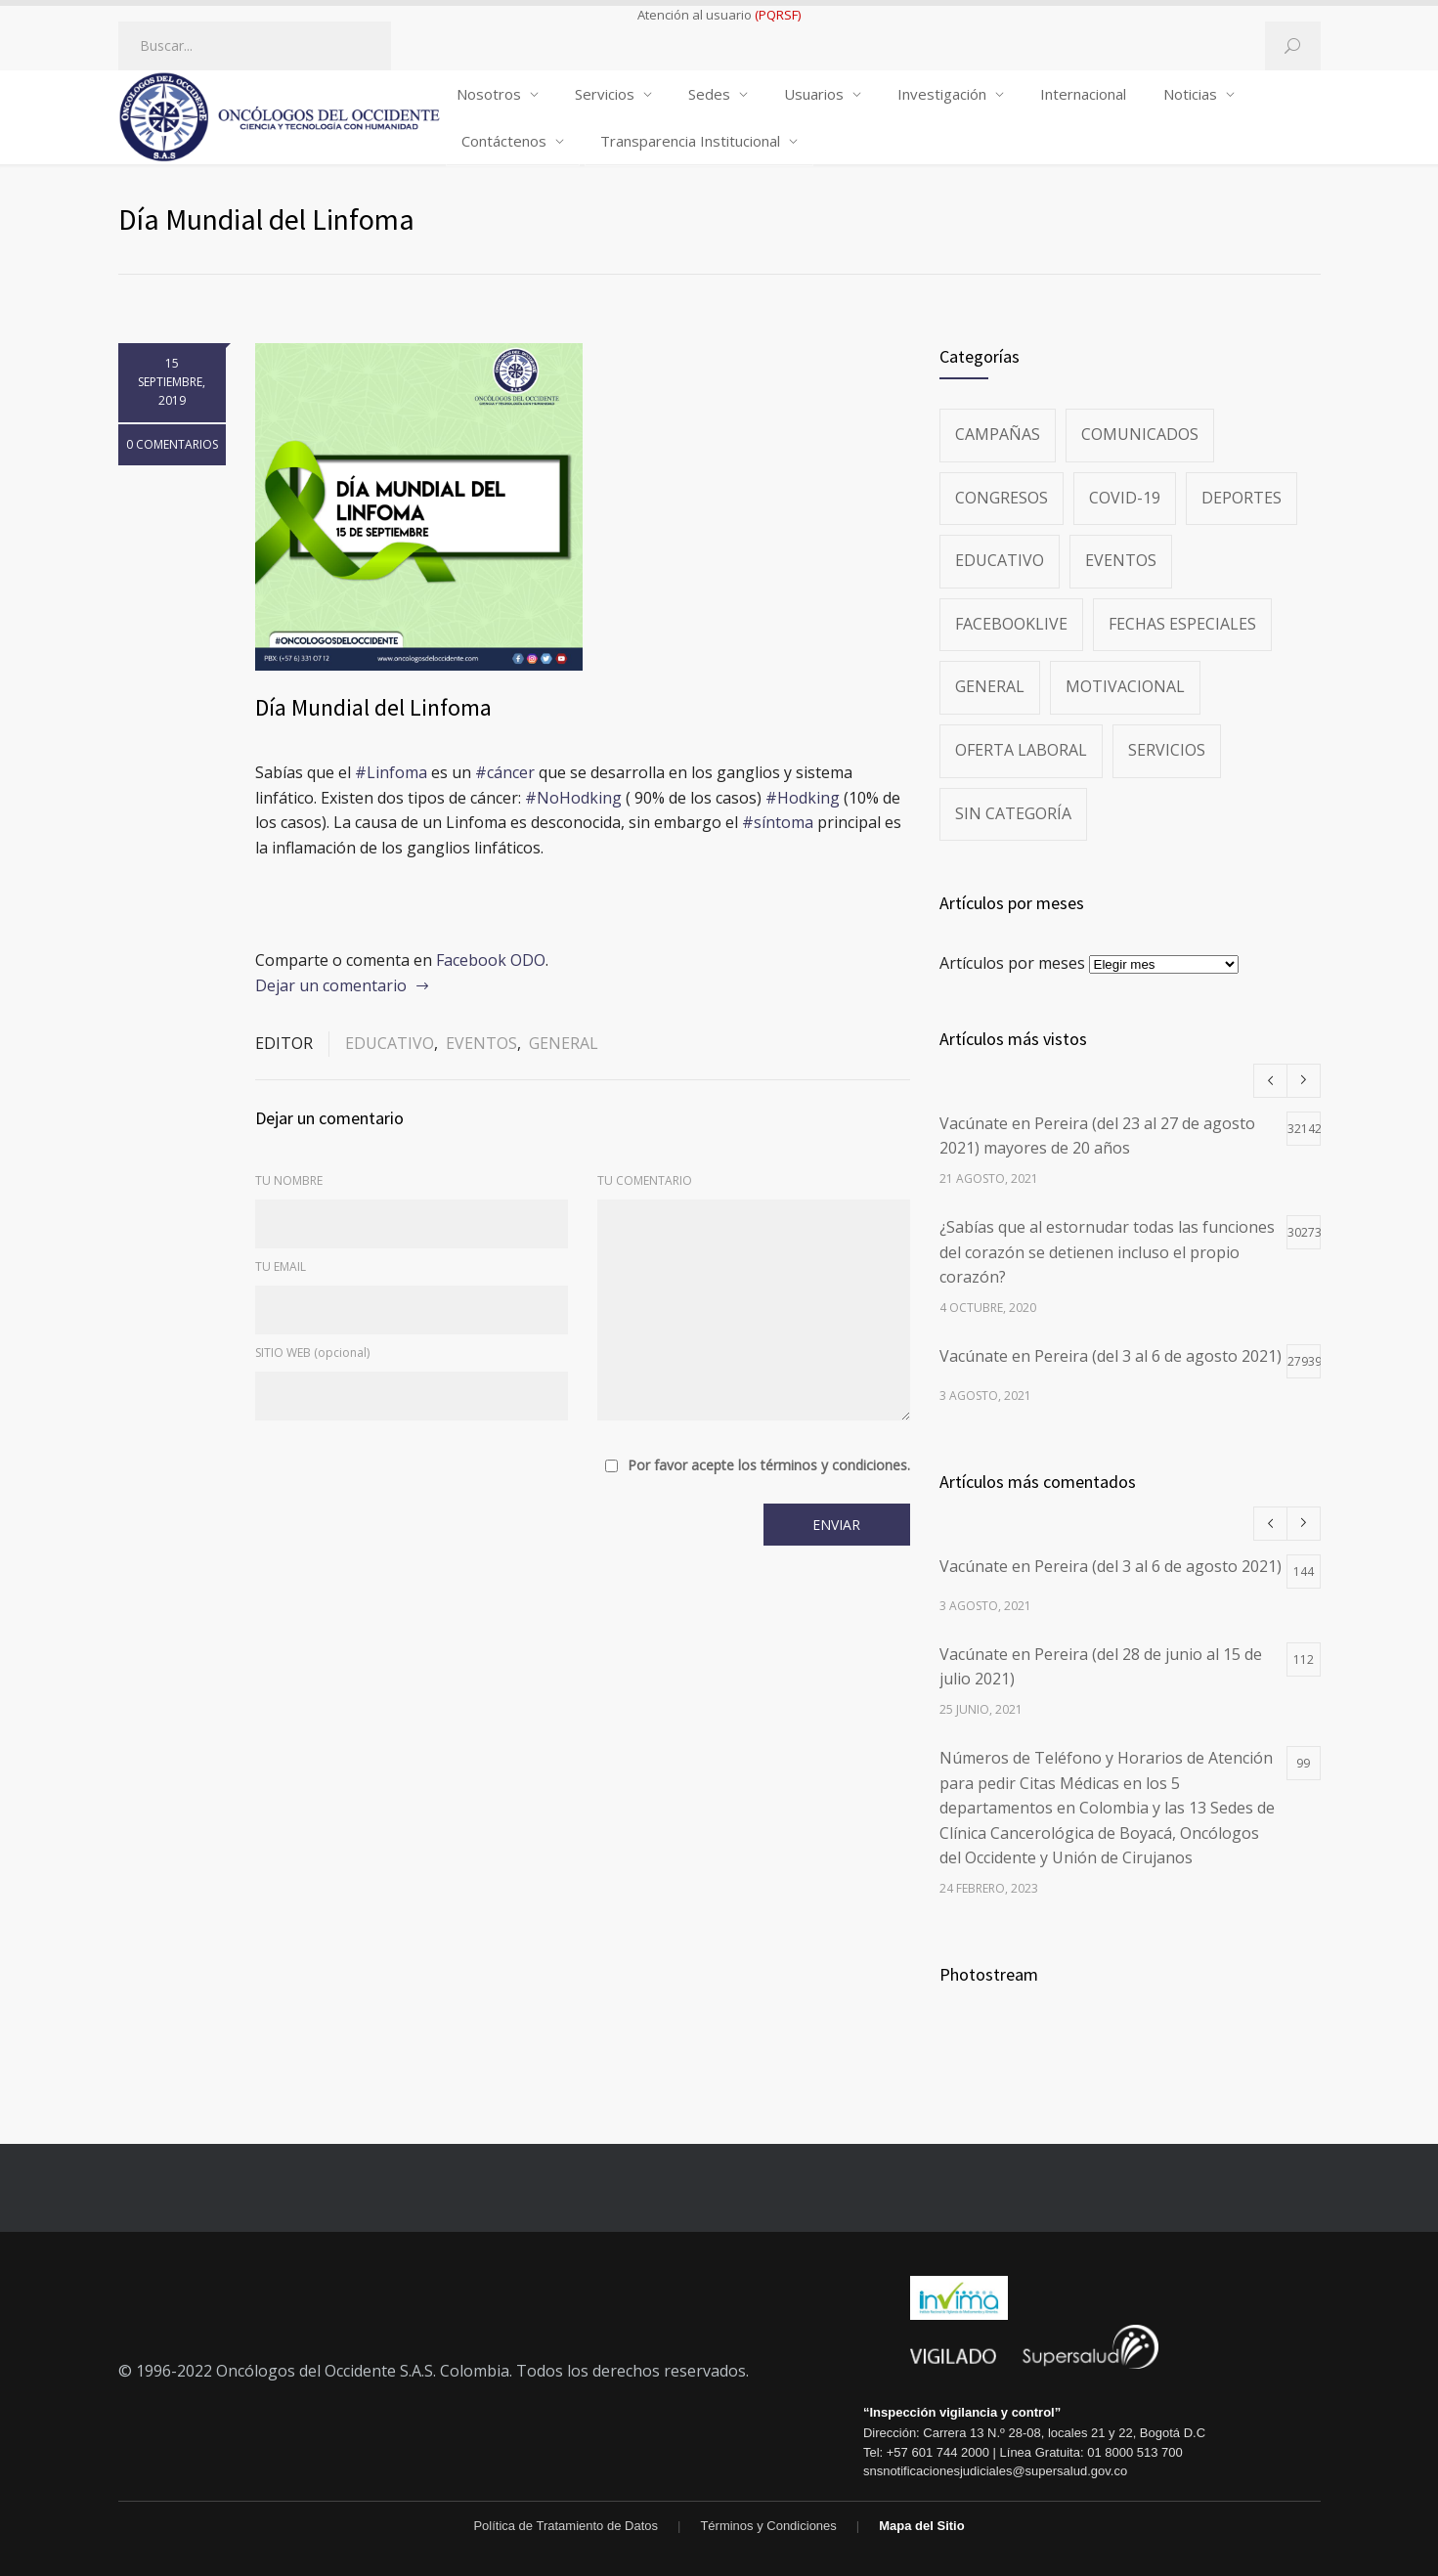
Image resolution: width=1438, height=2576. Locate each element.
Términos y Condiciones (768, 2525)
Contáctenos (503, 141)
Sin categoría (1013, 813)
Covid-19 (1124, 497)
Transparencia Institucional (690, 141)
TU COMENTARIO (644, 1180)
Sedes (709, 94)
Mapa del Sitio (921, 2525)
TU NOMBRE (289, 1180)
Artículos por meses (1012, 963)
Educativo (389, 1043)
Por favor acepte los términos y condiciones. (769, 1465)
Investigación (941, 94)
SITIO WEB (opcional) (312, 1352)
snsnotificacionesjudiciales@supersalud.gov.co (995, 2471)
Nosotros (489, 94)
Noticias (1190, 94)
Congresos (1001, 497)
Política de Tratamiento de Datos (565, 2525)
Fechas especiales (1182, 623)
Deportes (1241, 497)
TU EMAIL (280, 1266)
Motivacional (1125, 686)
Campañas (997, 434)
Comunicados (1139, 434)
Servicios (604, 94)
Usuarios (814, 94)
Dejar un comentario (331, 985)
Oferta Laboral (1021, 750)
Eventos (481, 1043)
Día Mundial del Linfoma (373, 707)
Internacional (1083, 94)
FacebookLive (1011, 623)
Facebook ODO (490, 960)
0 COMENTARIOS (172, 444)
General (563, 1043)
